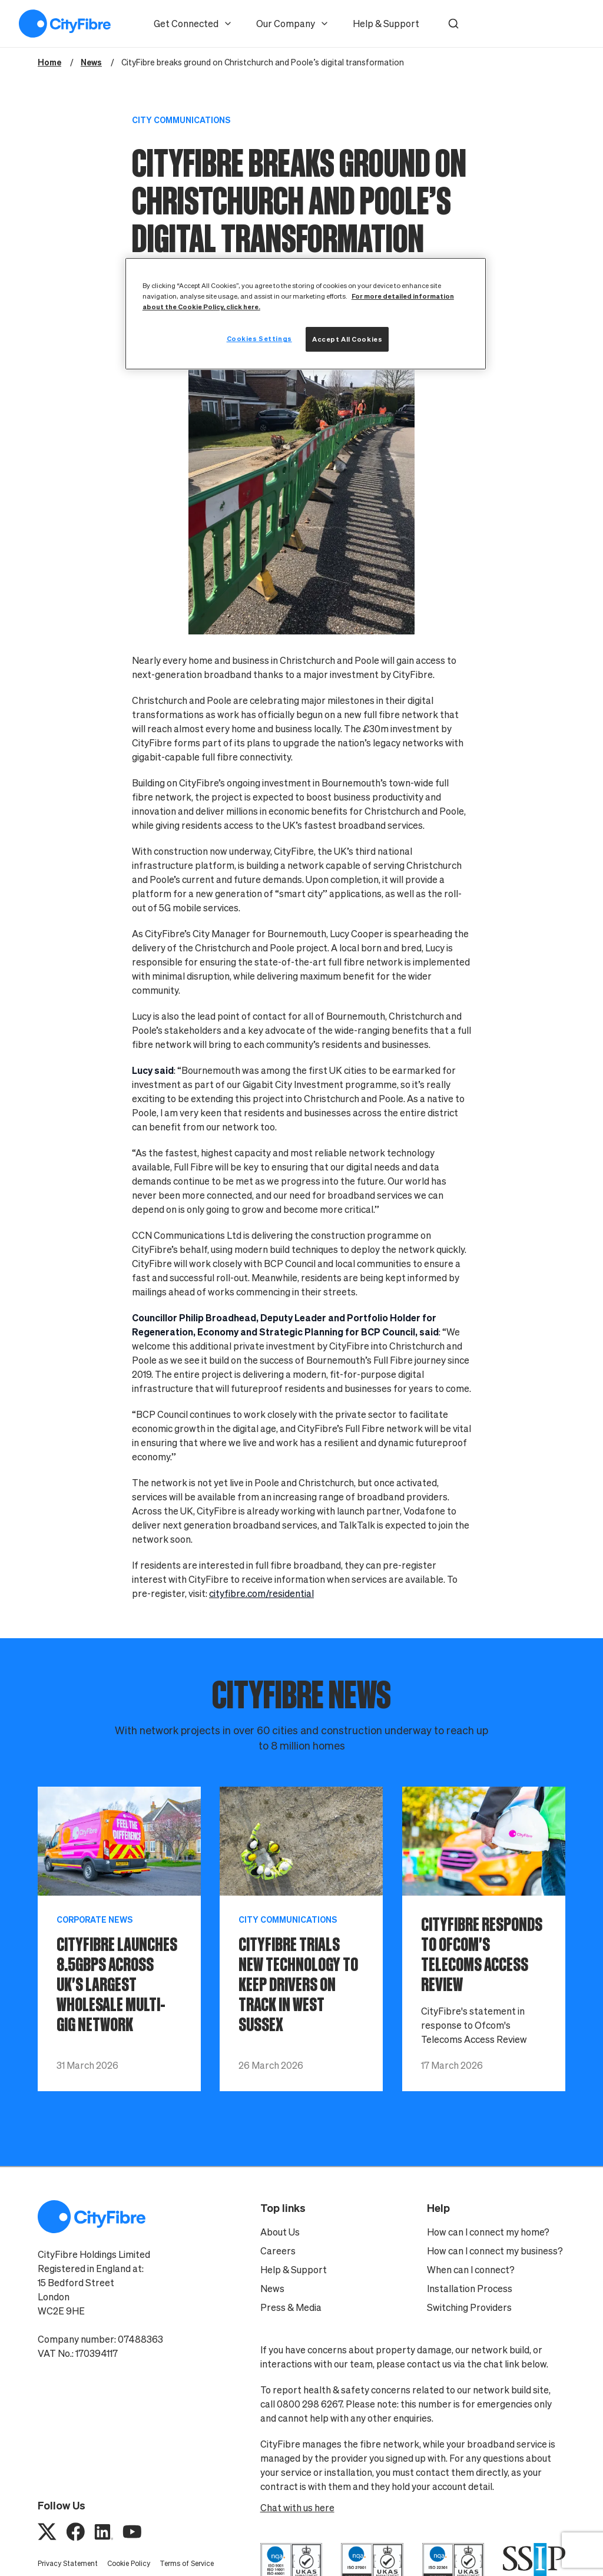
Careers (278, 2251)
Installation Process (469, 2288)
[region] (305, 313)
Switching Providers (469, 2307)
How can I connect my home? (488, 2232)
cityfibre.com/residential (261, 1593)
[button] (453, 23)
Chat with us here (297, 2507)
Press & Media (291, 2307)
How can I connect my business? (495, 2251)
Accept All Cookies (347, 339)
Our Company (292, 23)
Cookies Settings (259, 338)
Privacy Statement (68, 2563)
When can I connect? (471, 2269)
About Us (280, 2232)
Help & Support (386, 23)
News (272, 2288)
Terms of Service (187, 2563)
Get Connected (193, 23)
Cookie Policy (128, 2563)
